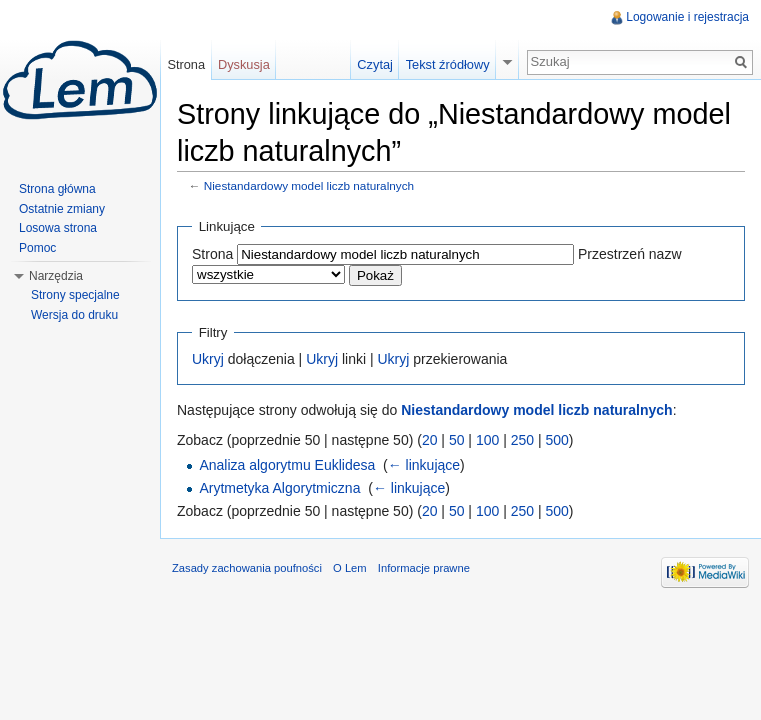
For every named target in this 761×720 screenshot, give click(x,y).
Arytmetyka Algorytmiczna (279, 488)
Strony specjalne (75, 295)
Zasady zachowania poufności (247, 568)
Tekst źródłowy (448, 64)
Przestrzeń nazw (629, 254)
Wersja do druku (74, 315)
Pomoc (37, 248)
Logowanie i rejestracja (687, 17)
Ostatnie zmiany (62, 209)
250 (522, 440)
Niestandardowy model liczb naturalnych (309, 185)
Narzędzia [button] (56, 276)
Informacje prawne (424, 568)
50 (457, 440)
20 (430, 440)
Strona (212, 254)
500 (556, 440)
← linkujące (424, 465)
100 (487, 440)
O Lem (350, 568)
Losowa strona (58, 228)
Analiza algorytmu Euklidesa (287, 465)
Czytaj (375, 64)
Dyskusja (244, 64)
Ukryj (208, 359)
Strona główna (57, 189)
